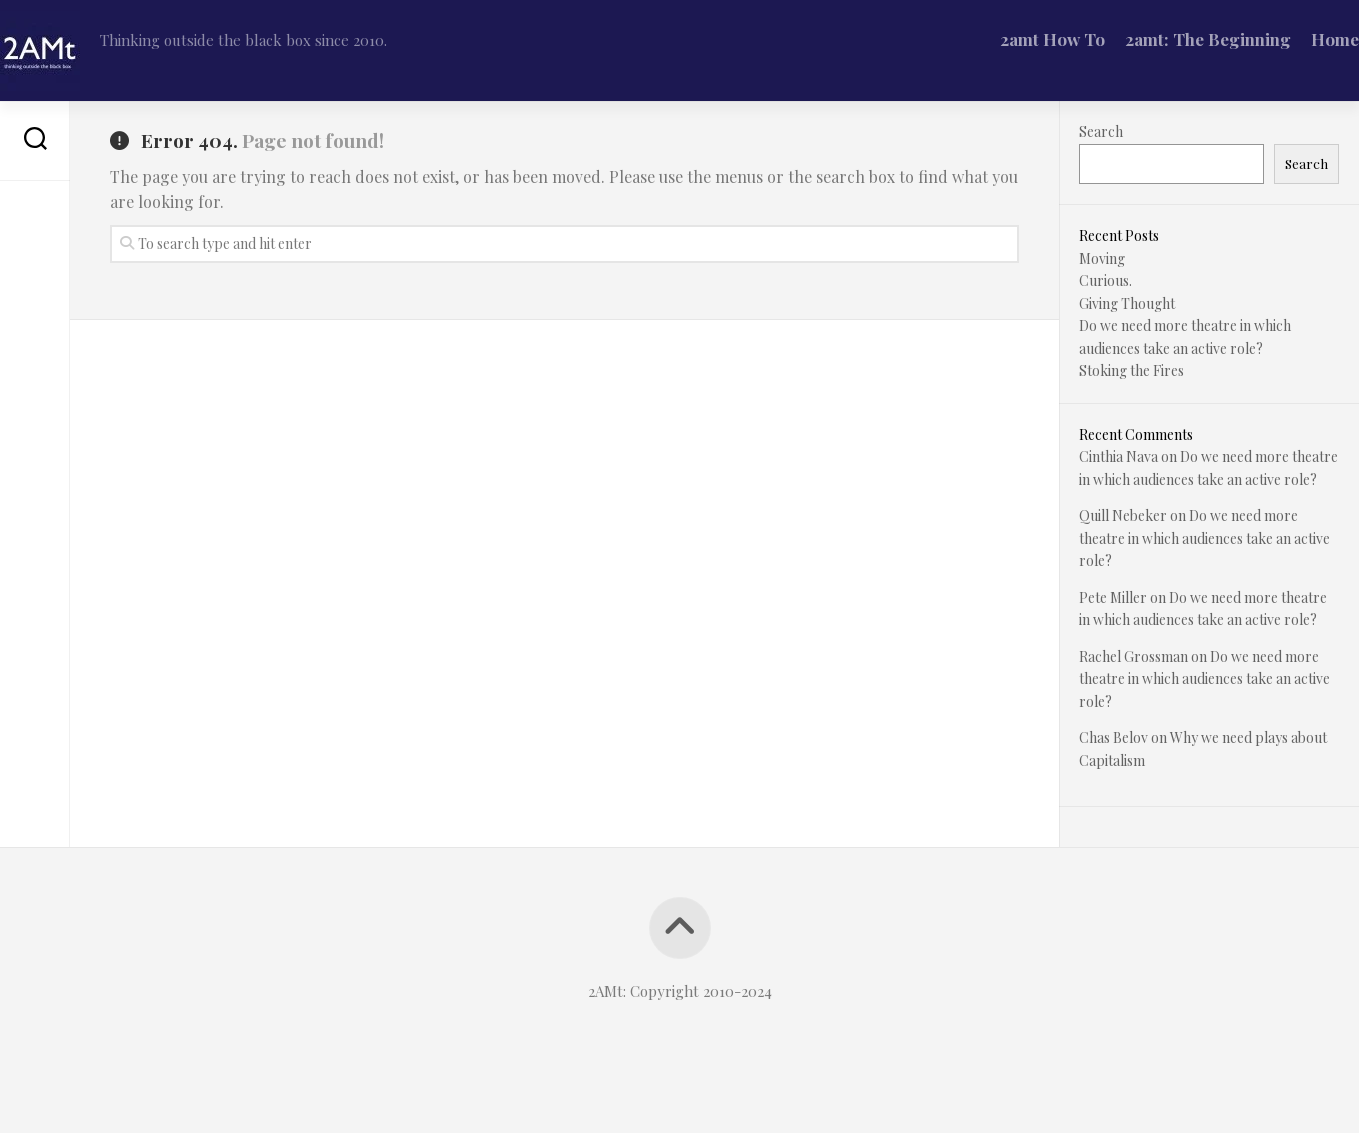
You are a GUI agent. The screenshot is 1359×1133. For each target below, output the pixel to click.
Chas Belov (1113, 737)
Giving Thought (1127, 303)
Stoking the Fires (1131, 370)
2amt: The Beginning (1168, 39)
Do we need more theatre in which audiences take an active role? (1204, 538)
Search (1101, 131)
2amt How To (1012, 39)
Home (1295, 39)
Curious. (1105, 280)
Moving (1102, 258)
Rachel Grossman (1133, 656)
